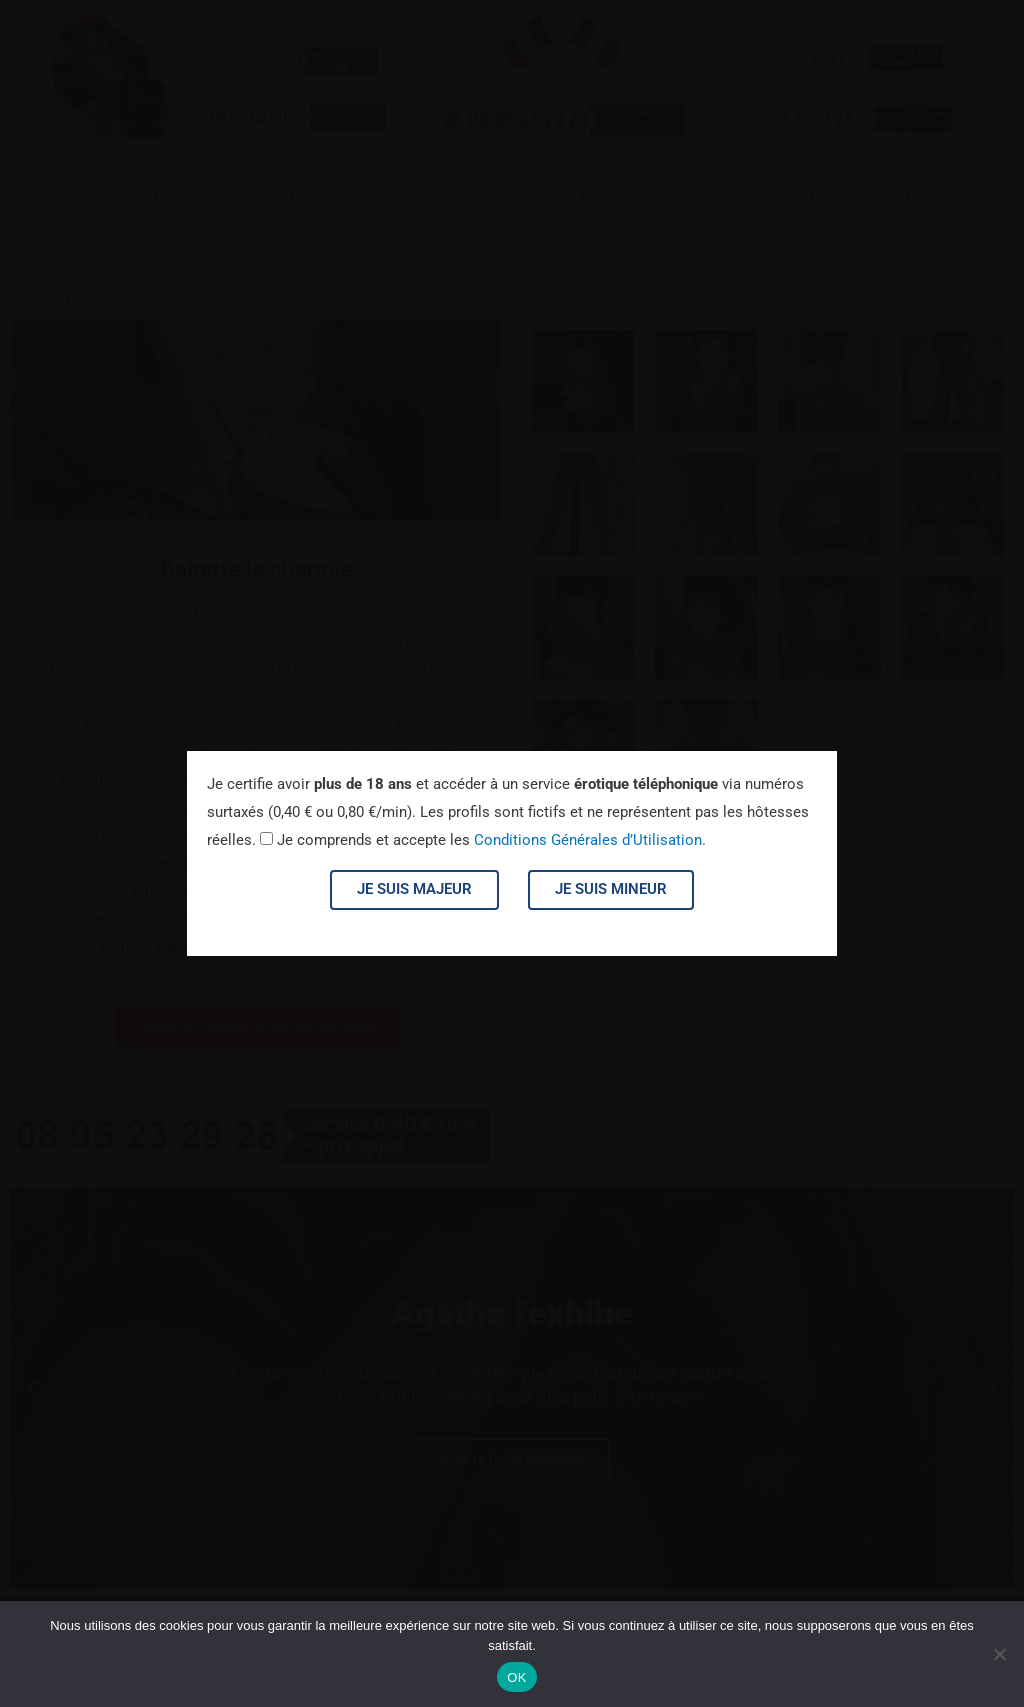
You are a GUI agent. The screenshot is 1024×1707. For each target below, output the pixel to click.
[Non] (999, 1654)
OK (516, 1677)
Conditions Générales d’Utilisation (588, 840)
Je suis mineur (611, 889)
